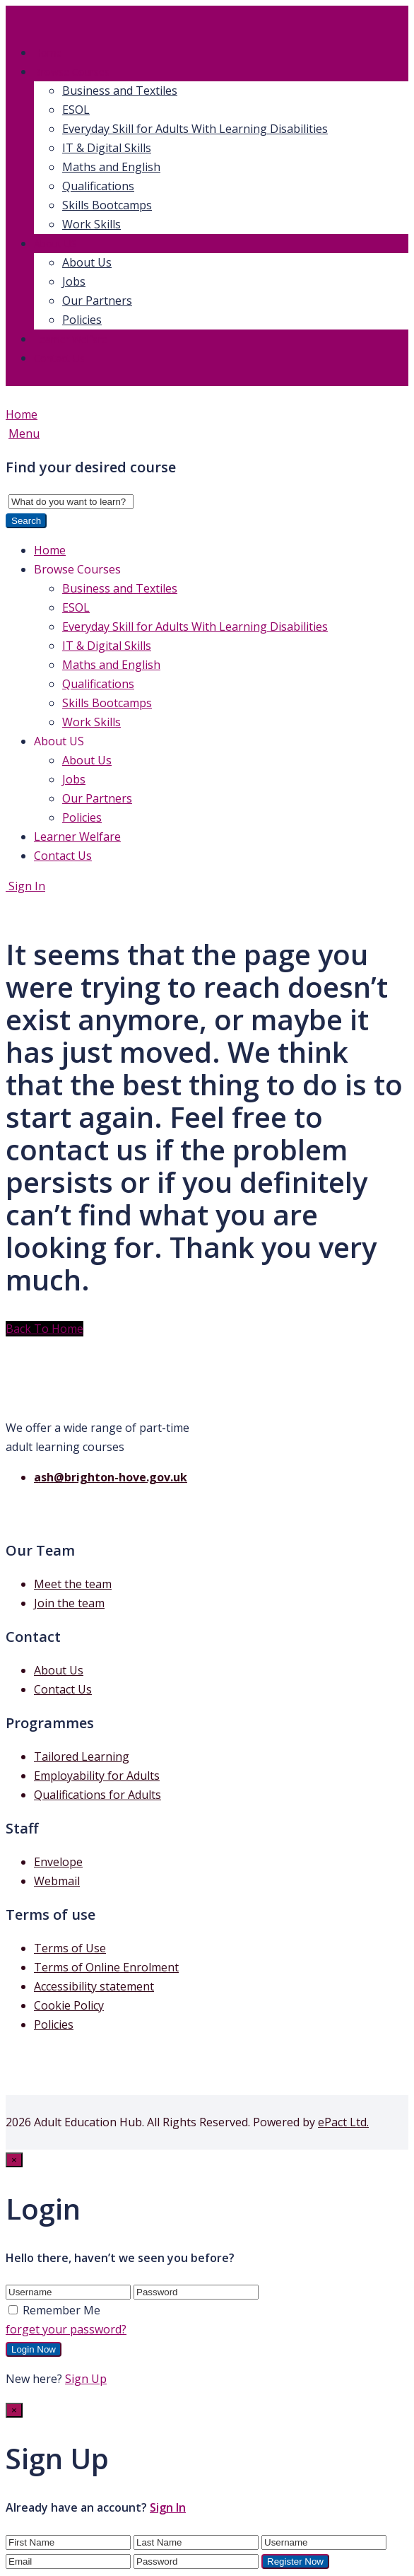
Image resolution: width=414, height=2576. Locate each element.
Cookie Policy (69, 2005)
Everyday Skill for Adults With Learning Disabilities (195, 128)
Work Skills (91, 224)
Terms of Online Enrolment (106, 1967)
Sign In (25, 886)
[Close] (14, 2159)
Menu (24, 433)
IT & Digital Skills (106, 148)
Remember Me (54, 2310)
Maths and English (111, 167)
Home (48, 52)
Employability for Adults (97, 1775)
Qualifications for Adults (97, 1794)
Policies (82, 319)
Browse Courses (72, 71)
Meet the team (73, 1584)
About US (55, 243)
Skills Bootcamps (107, 205)
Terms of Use (70, 1948)
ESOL (76, 109)
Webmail (57, 1881)
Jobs (73, 281)
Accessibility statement (94, 1986)
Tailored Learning (81, 1756)
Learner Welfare (70, 339)
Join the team (69, 1603)
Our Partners (97, 300)
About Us (87, 262)
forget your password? (66, 2329)
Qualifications (98, 186)
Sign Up (86, 2378)
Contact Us (59, 358)
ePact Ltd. (343, 2122)
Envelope (58, 1862)
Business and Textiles (119, 90)
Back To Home (44, 1328)
